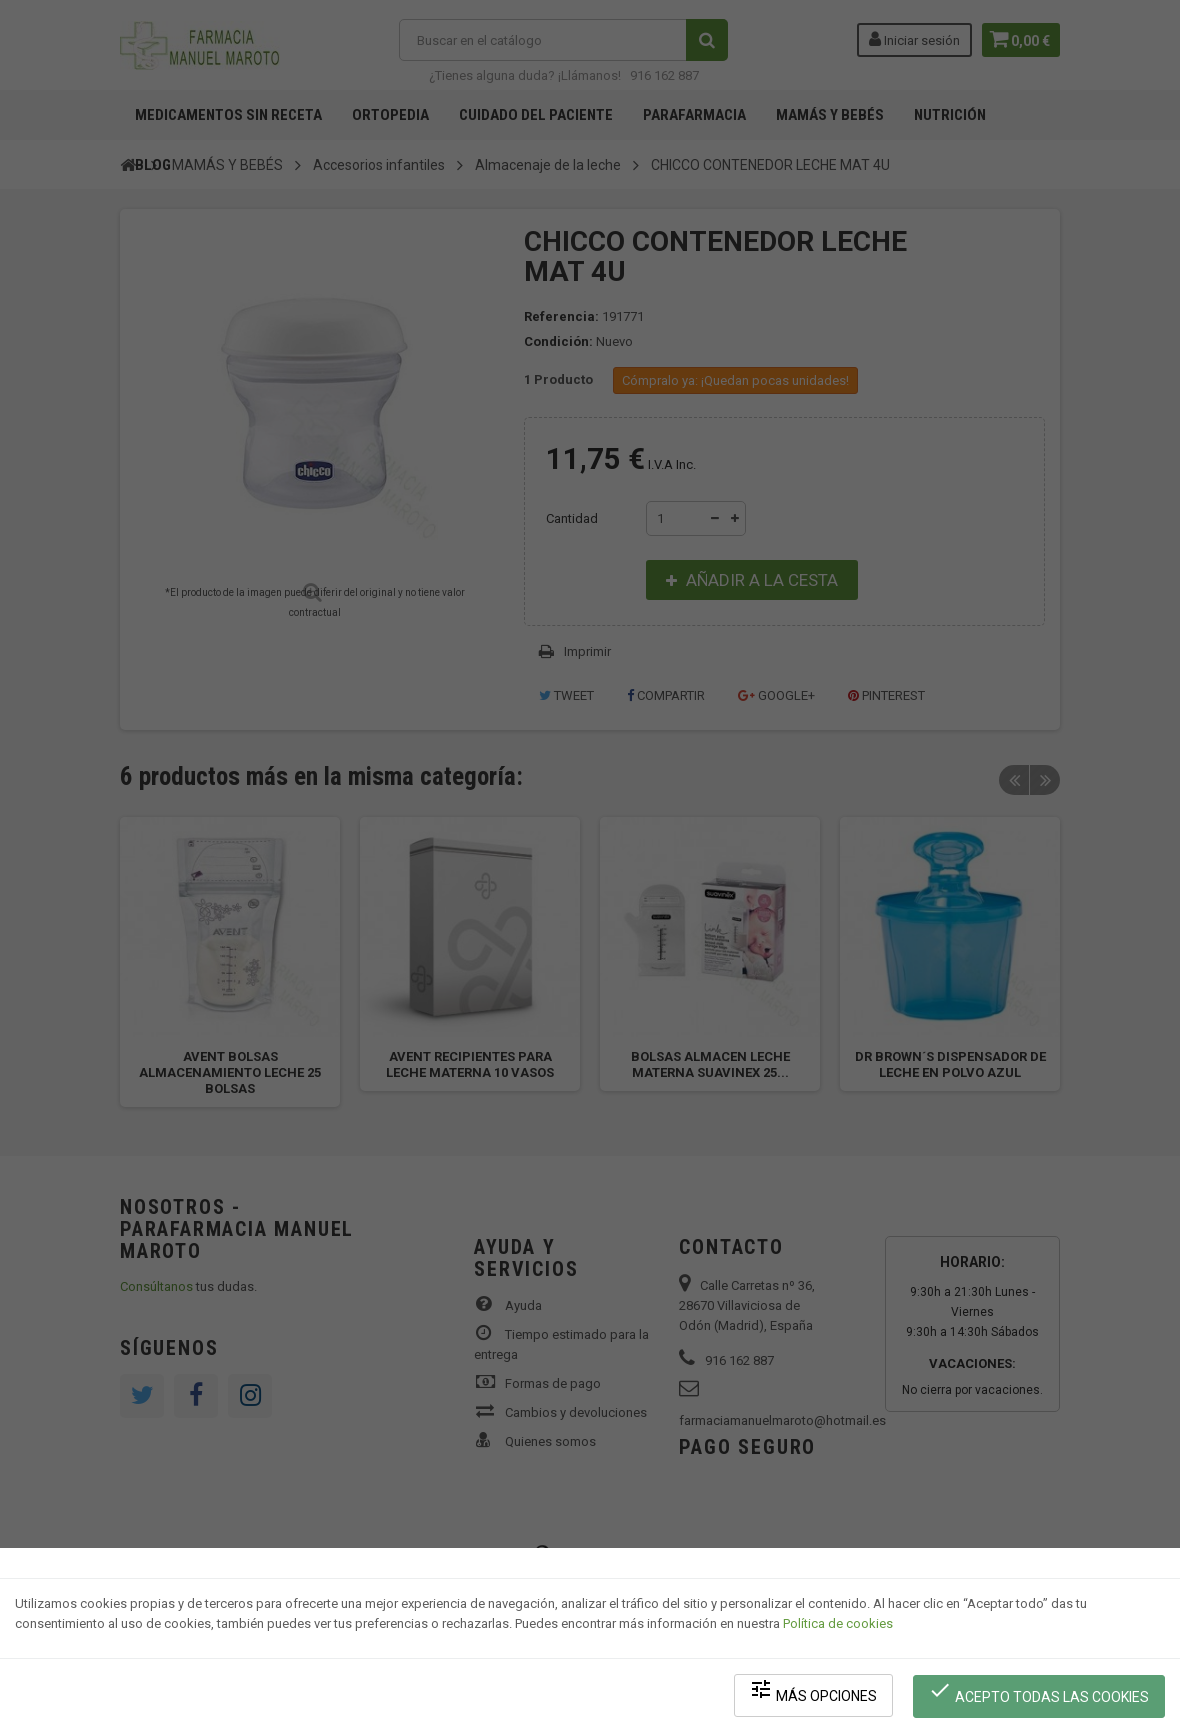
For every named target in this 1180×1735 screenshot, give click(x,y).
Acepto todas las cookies (1041, 1695)
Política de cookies (838, 1630)
